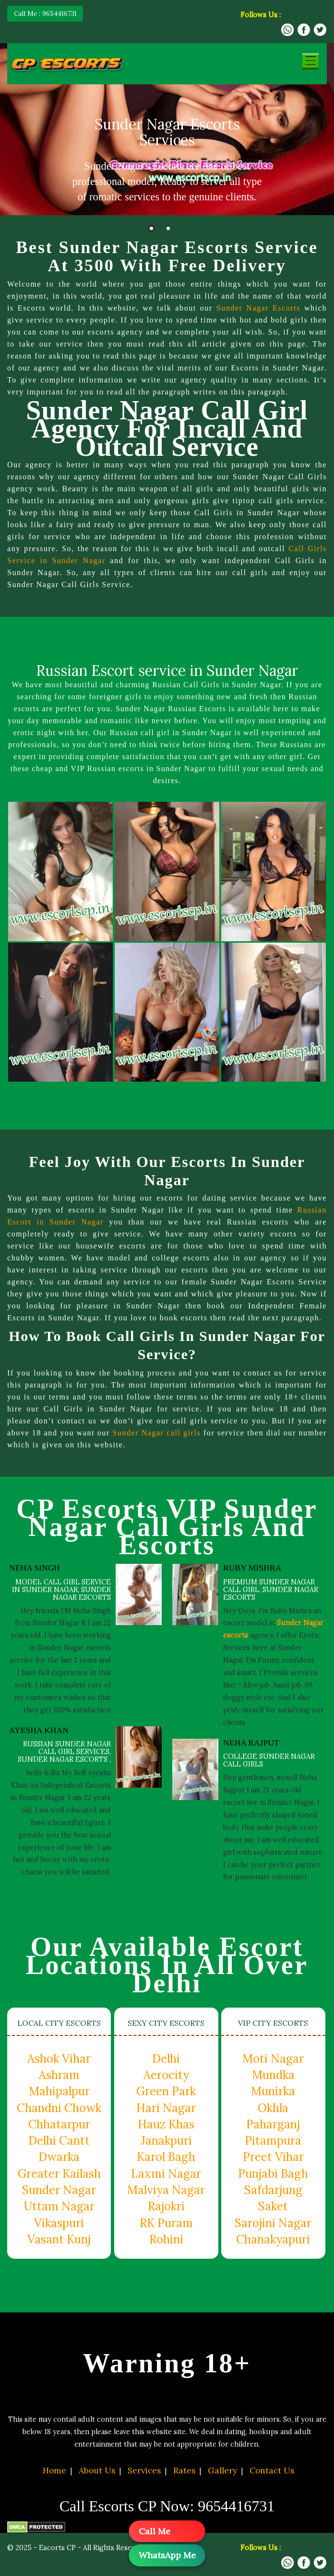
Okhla (273, 2108)
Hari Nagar (166, 2108)
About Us (97, 2470)
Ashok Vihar (59, 2058)
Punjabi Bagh (273, 2173)
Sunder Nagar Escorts (258, 308)
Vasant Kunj (59, 2239)
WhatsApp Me (167, 2555)
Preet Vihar (273, 2156)
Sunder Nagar (59, 2190)
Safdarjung (273, 2190)
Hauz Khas (166, 2124)
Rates (184, 2470)
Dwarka (59, 2156)
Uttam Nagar (59, 2206)
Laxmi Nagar (166, 2173)
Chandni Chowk (59, 2108)
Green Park (166, 2091)
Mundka (273, 2075)
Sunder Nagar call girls (173, 1433)
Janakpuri (166, 2140)
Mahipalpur (59, 2091)
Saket (273, 2206)
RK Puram (166, 2223)
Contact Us (272, 2470)
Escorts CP (57, 2547)
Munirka (273, 2091)
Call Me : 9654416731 (45, 13)
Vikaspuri (59, 2223)
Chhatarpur (59, 2124)
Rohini (166, 2239)
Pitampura (273, 2140)
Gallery (222, 2470)
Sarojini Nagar (273, 2223)
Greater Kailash (59, 2173)
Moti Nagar (273, 2058)
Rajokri (166, 2206)
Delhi (166, 2058)
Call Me (154, 2531)
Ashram (59, 2075)
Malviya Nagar (166, 2190)
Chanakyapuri (273, 2239)
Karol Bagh (166, 2156)
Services (144, 2470)
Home (54, 2470)
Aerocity (166, 2075)
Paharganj (273, 2124)
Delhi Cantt (59, 2140)
